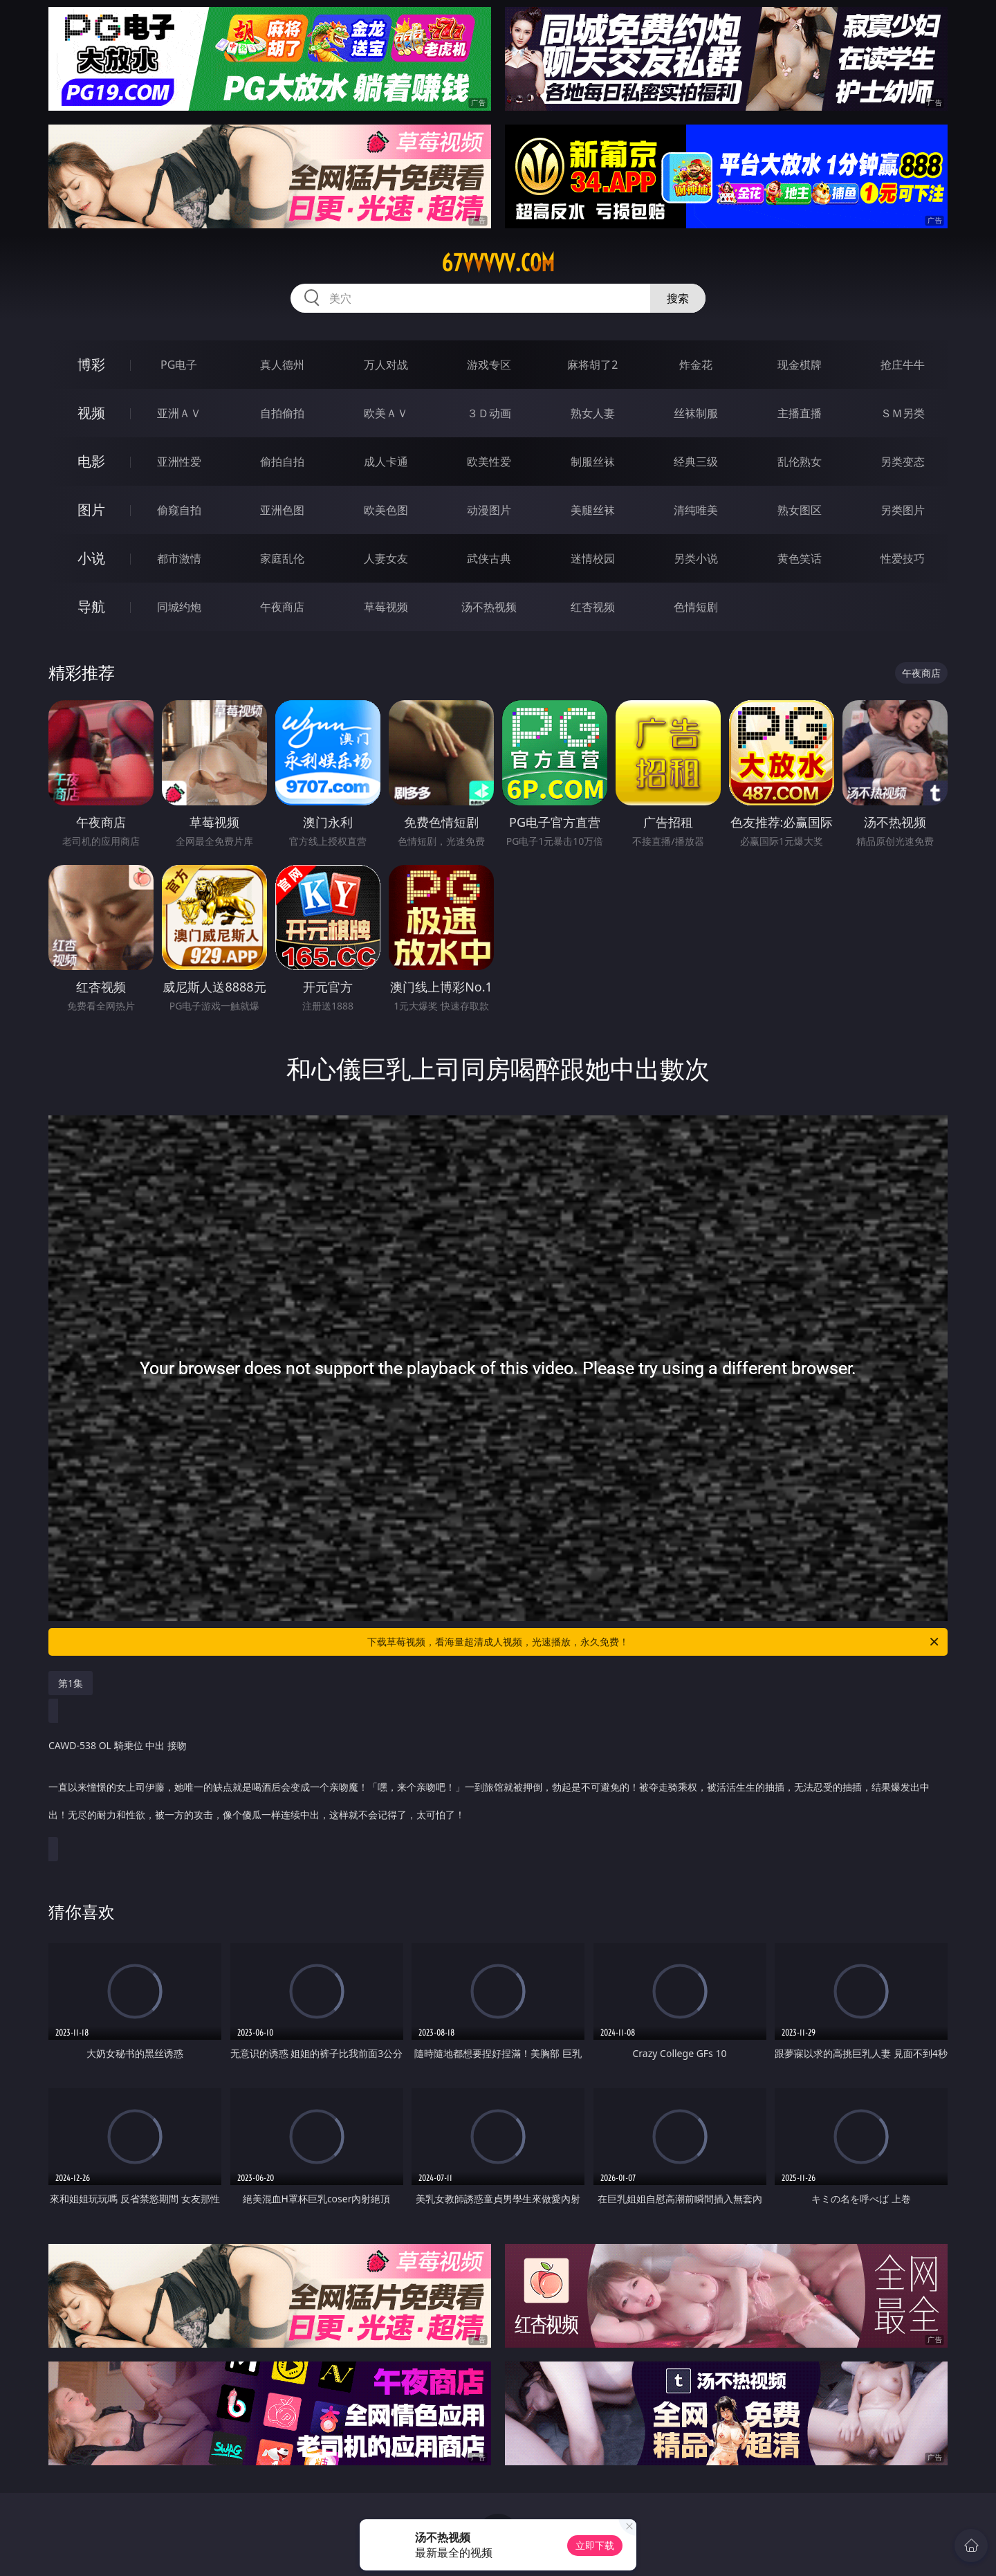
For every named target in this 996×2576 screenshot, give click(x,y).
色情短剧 (696, 606)
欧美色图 (386, 510)
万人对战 (386, 364)
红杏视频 (593, 606)
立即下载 (594, 2545)
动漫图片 (489, 510)
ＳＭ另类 (902, 413)
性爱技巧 (902, 558)
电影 (91, 461)
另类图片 (902, 510)
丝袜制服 (696, 413)
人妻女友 (386, 558)
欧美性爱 (489, 461)
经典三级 (696, 461)
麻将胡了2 (592, 364)
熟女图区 (799, 510)
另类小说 (696, 558)
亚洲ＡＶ (179, 413)
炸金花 (695, 364)
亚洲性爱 (179, 461)
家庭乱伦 (282, 558)
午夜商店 (282, 606)
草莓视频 (386, 606)
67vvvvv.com (498, 263)
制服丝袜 (593, 461)
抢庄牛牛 (902, 364)
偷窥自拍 (179, 510)
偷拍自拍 (282, 461)
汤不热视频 (489, 606)
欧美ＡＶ (386, 413)
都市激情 (179, 558)
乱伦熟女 (799, 461)
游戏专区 (489, 364)
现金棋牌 (799, 364)
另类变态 (902, 461)
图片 (91, 509)
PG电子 (178, 364)
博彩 (91, 364)
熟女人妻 (593, 413)
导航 (91, 606)
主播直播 (799, 413)
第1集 (70, 1683)
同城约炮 (179, 606)
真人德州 (282, 364)
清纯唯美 (696, 510)
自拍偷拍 (282, 413)
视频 (91, 412)
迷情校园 (593, 558)
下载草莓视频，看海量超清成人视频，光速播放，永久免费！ (654, 1642)
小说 (91, 558)
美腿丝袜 (593, 510)
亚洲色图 (282, 510)
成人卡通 (386, 461)
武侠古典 (489, 558)
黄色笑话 (799, 558)
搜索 (678, 298)
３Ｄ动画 (489, 413)
